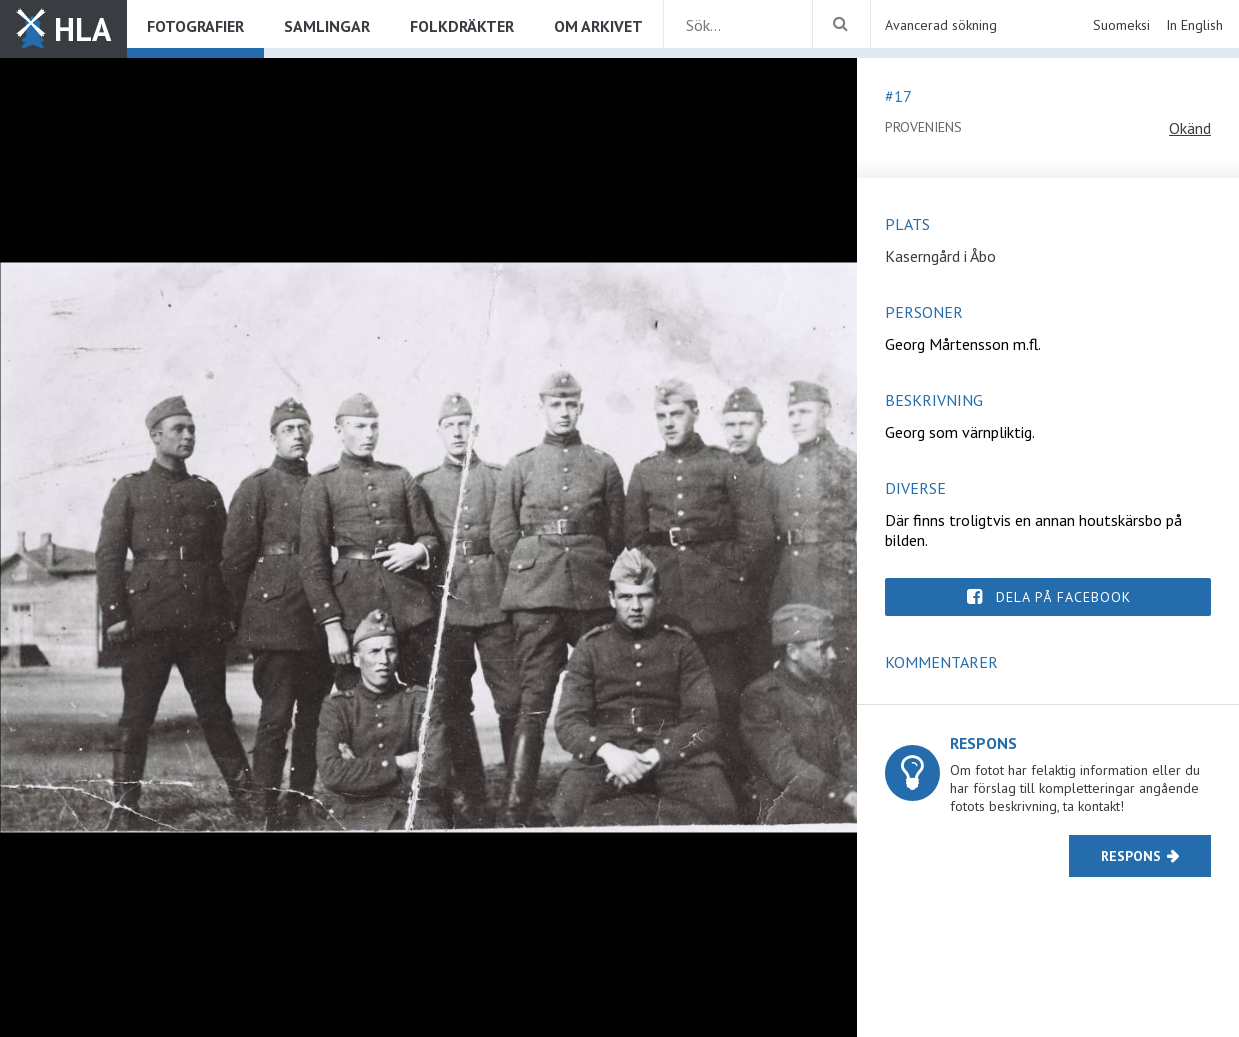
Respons (1131, 856)
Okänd (1190, 128)
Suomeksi (1121, 25)
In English (1194, 25)
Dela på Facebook (1063, 597)
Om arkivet (598, 26)
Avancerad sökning (941, 25)
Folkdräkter (462, 26)
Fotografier (195, 26)
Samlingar (327, 26)
